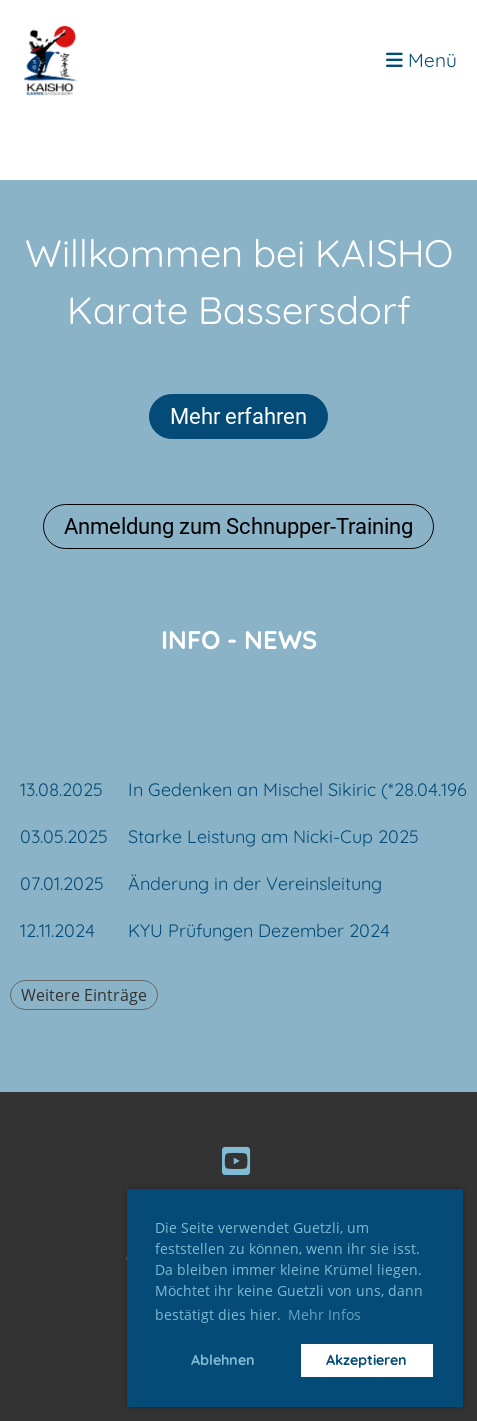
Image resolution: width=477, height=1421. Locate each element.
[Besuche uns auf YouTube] (236, 1161)
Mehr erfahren (238, 416)
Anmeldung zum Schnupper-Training (238, 526)
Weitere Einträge (84, 995)
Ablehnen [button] (223, 1360)
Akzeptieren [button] (366, 1360)
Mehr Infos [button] (324, 1314)
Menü (421, 60)
